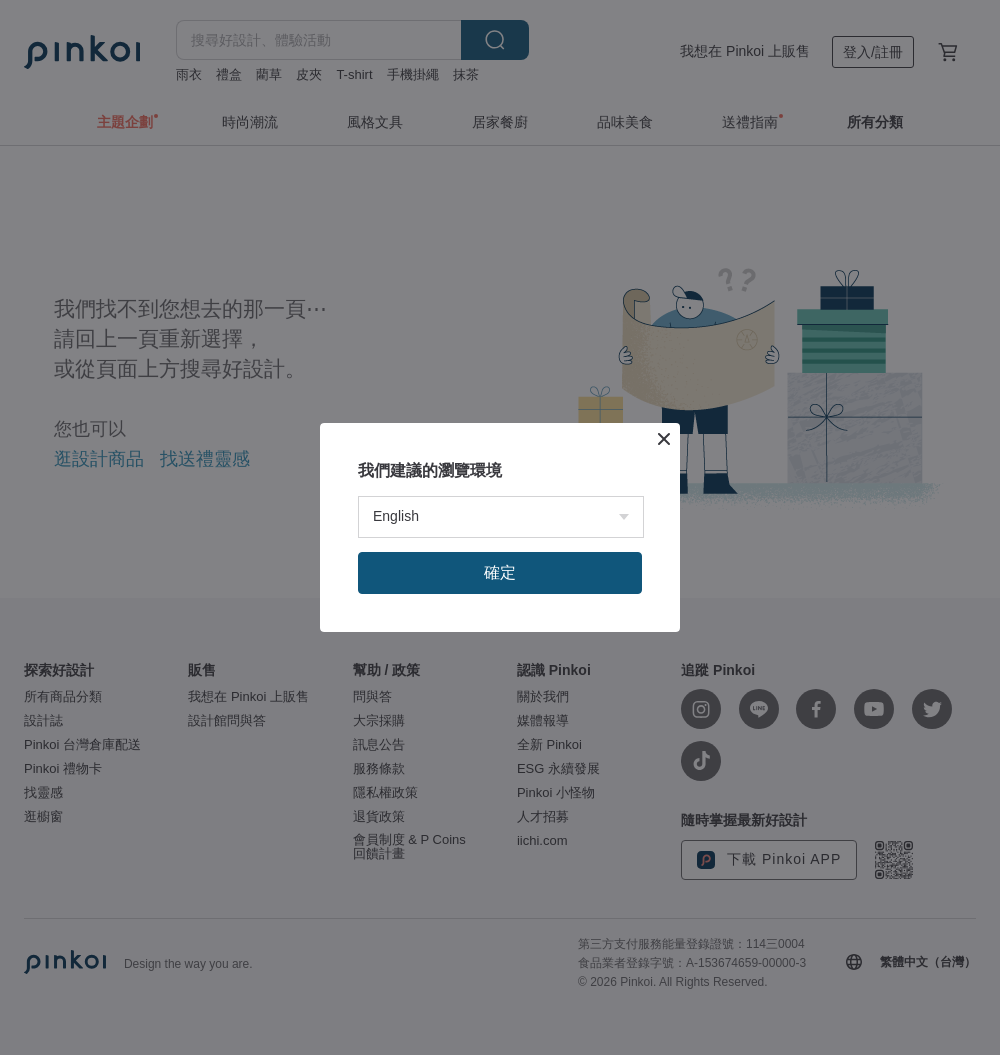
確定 (500, 572)
